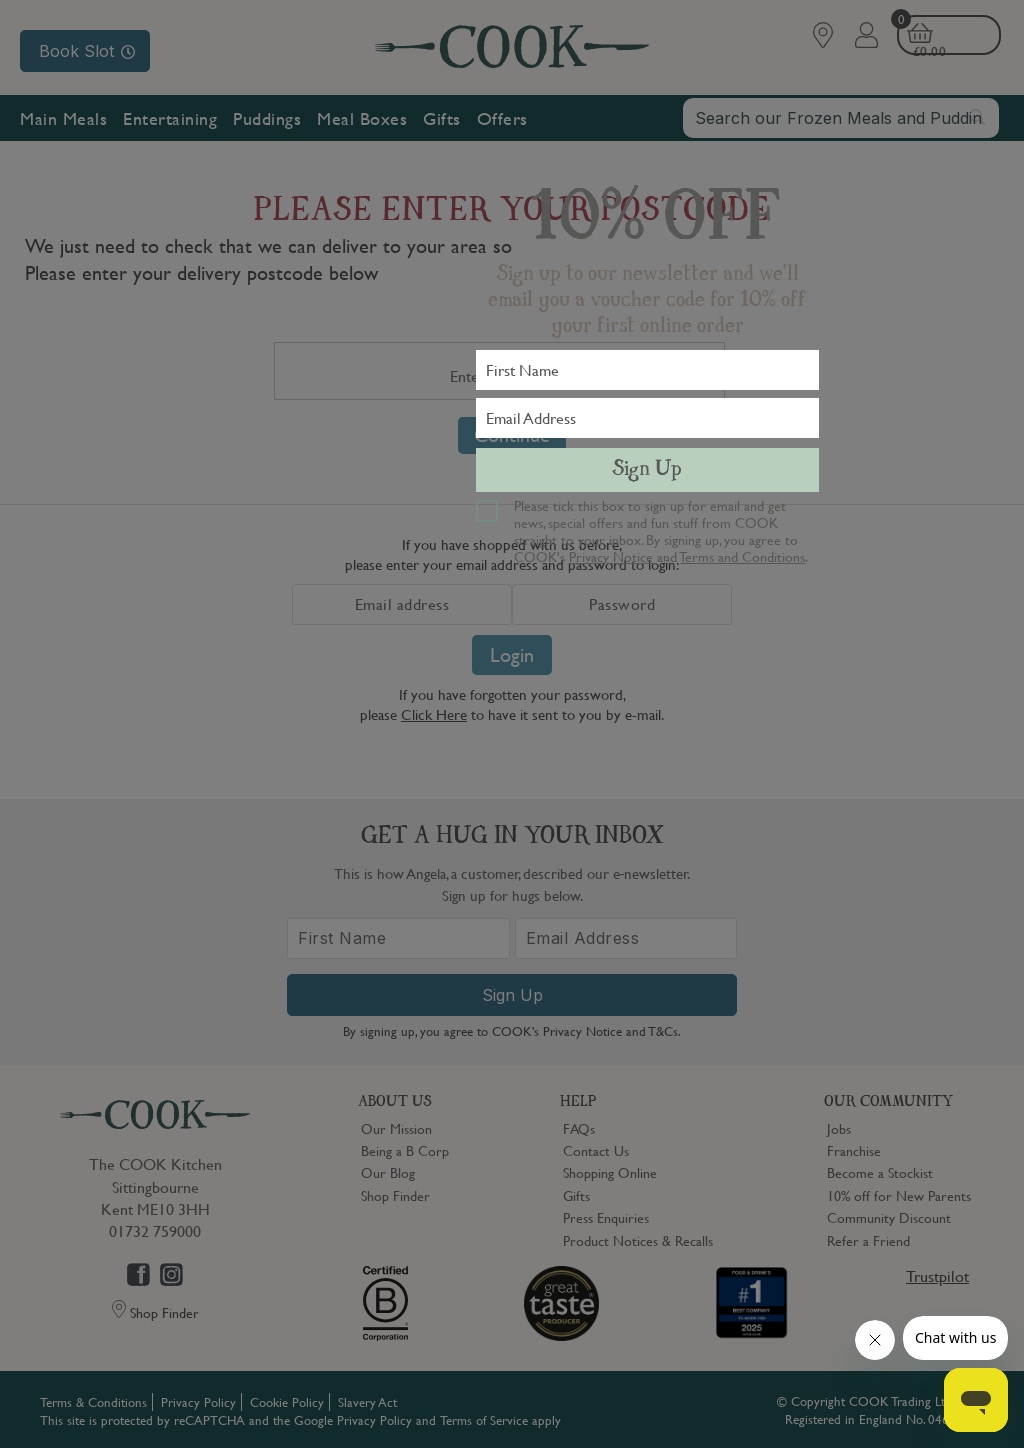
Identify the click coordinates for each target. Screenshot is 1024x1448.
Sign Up (647, 470)
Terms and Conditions (742, 556)
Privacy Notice (611, 556)
